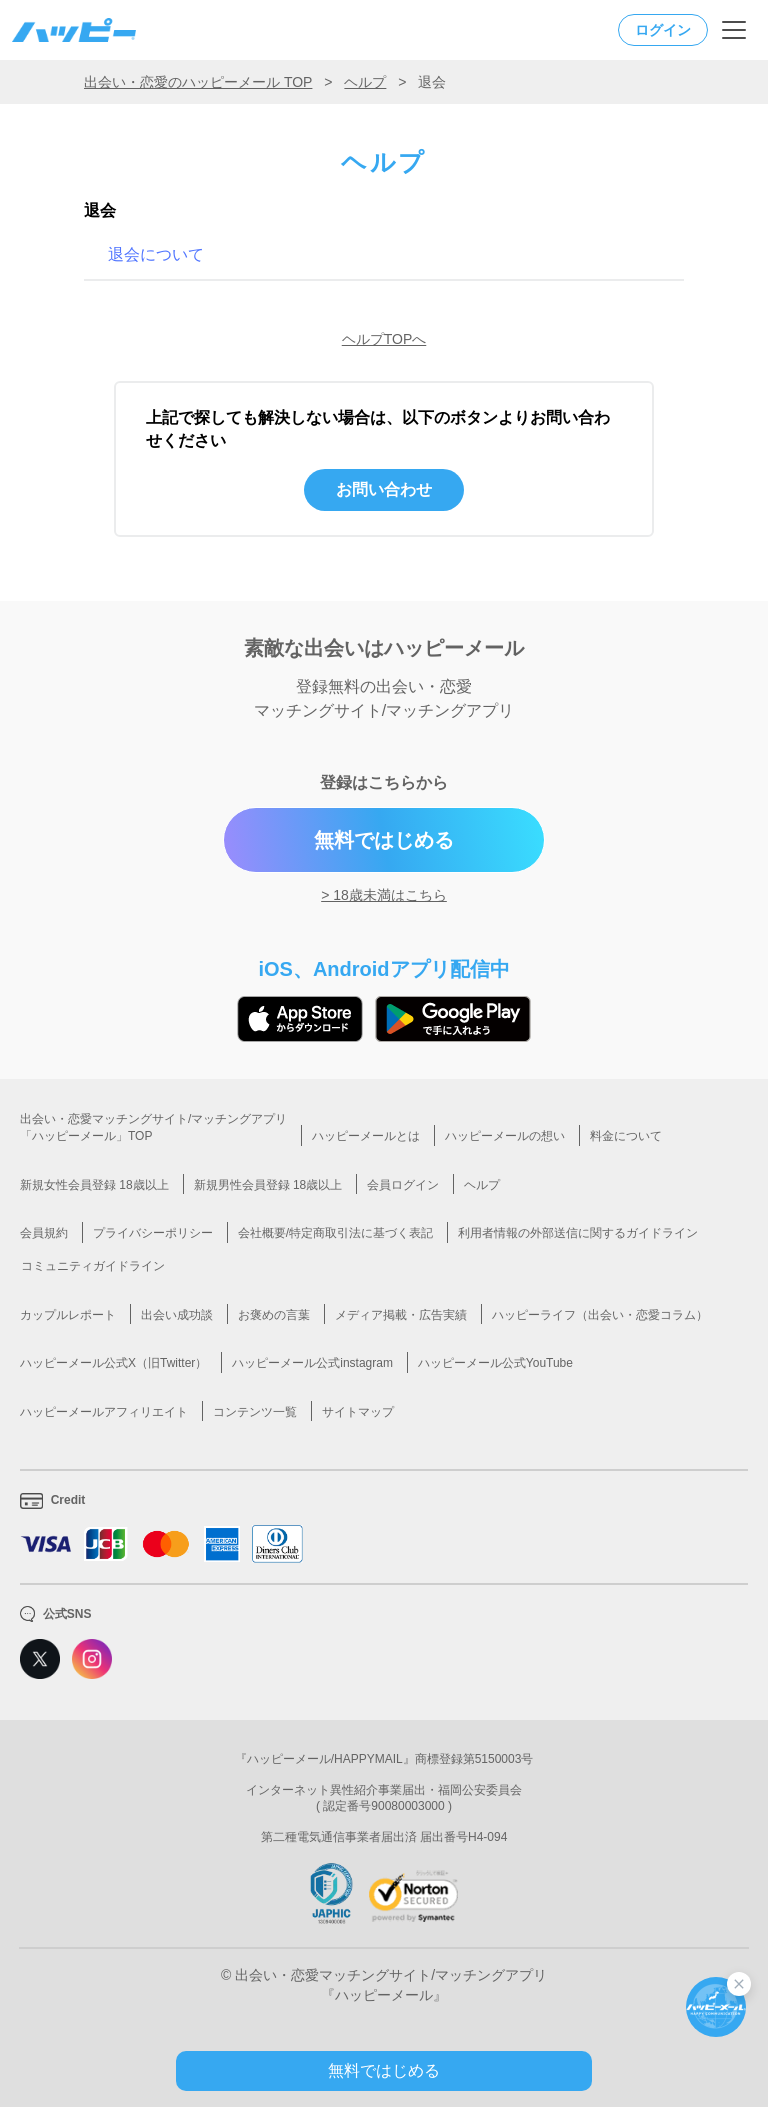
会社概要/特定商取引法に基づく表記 (335, 1233)
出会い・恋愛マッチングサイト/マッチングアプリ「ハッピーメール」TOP (153, 1127)
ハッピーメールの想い (505, 1136)
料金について (626, 1136)
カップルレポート (68, 1315)
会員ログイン (403, 1185)
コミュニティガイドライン (93, 1266)
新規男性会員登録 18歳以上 (268, 1185)
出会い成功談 (177, 1315)
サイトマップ (358, 1412)
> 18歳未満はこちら (384, 895)
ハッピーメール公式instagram (312, 1363)
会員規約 (44, 1233)
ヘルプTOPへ (384, 339)
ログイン (663, 30)
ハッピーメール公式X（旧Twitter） (113, 1363)
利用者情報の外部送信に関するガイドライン (578, 1233)
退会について (156, 254)
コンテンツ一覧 (255, 1412)
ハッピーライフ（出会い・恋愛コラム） (600, 1315)
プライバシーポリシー (153, 1233)
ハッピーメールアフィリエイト (104, 1412)
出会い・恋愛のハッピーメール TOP (198, 82)
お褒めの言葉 (274, 1315)
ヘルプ (365, 82)
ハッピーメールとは (366, 1136)
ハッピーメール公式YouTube (495, 1363)
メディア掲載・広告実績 (401, 1315)
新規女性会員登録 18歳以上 (94, 1185)
